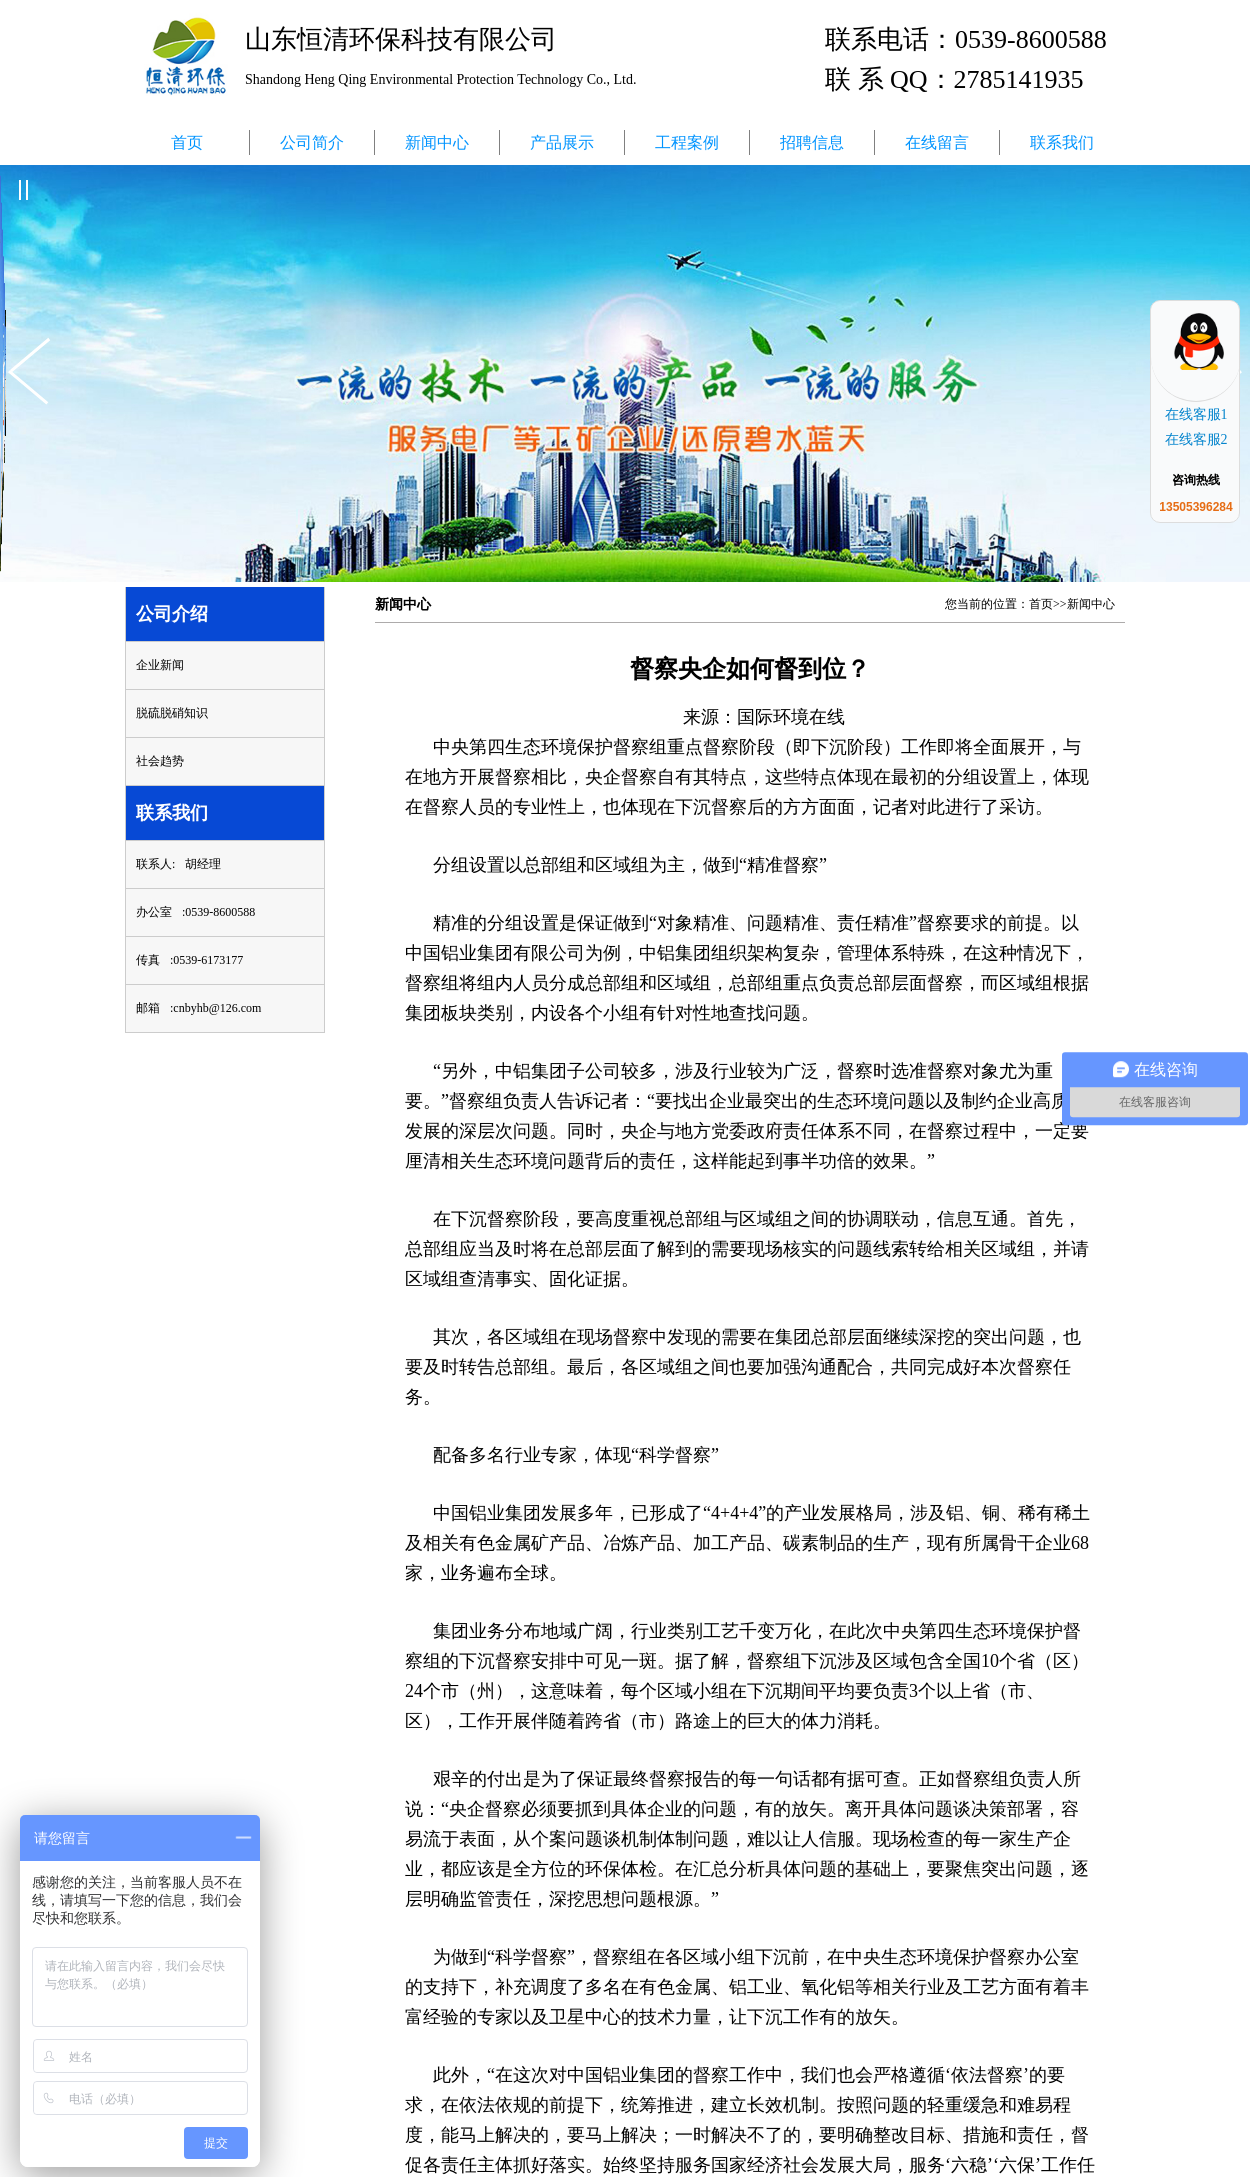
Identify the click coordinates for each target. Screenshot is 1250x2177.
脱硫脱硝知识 (172, 713)
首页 (187, 142)
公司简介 (312, 142)
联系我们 (1062, 142)
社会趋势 (160, 761)
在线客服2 (1196, 439)
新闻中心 (437, 142)
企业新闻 (160, 665)
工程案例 (687, 142)
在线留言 (937, 142)
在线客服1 (1196, 414)
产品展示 (562, 142)
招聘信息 (812, 142)
